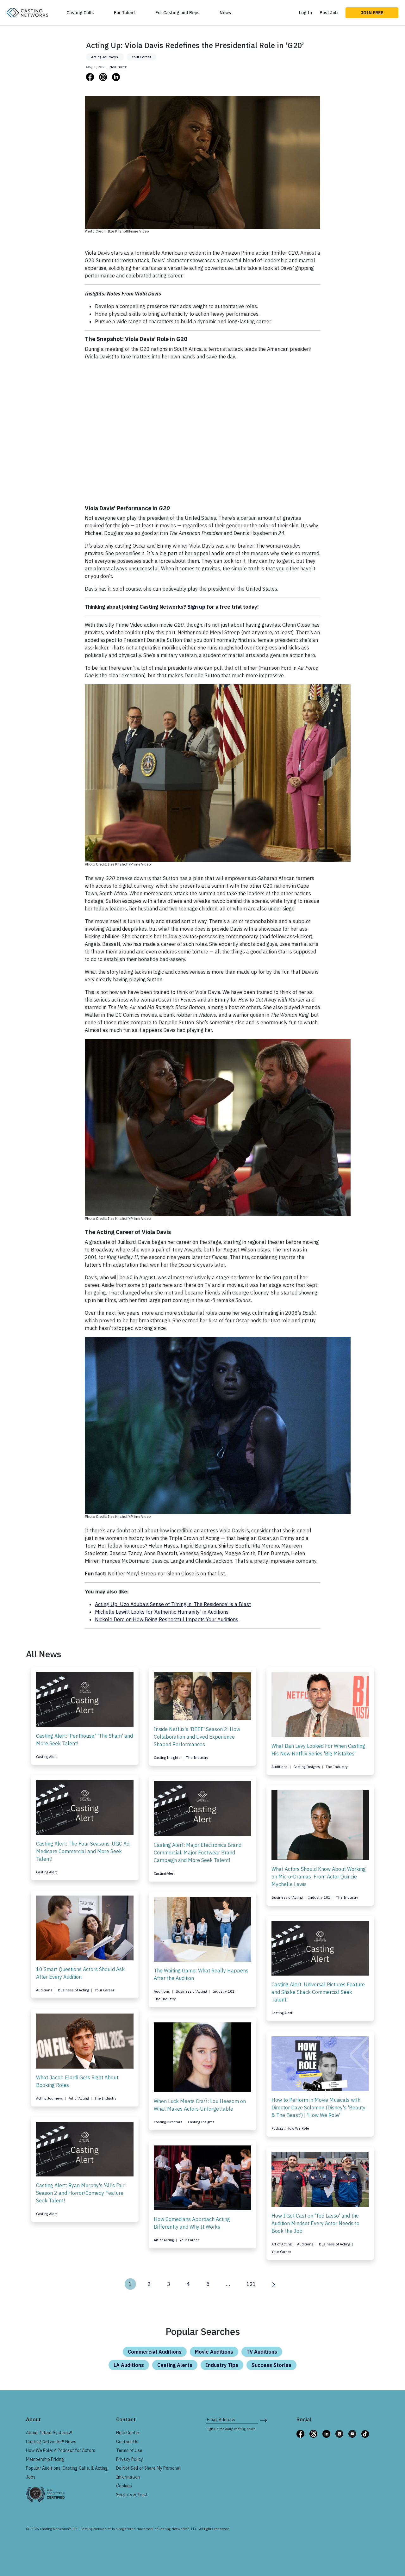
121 (251, 2284)
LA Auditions (129, 2365)
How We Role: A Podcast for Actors (60, 2450)
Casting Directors (168, 2122)
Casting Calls (80, 13)
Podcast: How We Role (290, 2128)
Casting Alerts (174, 2365)
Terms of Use (129, 2450)
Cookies (124, 2486)
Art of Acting (79, 2098)
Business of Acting (287, 1897)
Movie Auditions (214, 2352)
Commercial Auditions (155, 2352)
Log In (305, 13)
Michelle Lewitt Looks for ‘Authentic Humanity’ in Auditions (161, 1612)
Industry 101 (319, 1897)
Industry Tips (222, 2365)
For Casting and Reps (177, 13)
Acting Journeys (105, 57)
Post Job (329, 13)
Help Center (128, 2433)
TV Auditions (261, 2352)
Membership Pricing (45, 2459)
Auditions (280, 1767)
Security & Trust (132, 2495)
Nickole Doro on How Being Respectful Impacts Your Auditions (166, 1619)
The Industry (197, 1757)
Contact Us (127, 2441)
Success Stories (271, 2365)
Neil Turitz (118, 67)
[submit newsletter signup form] (263, 2420)
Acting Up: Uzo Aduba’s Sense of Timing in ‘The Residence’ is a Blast (173, 1604)
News (225, 13)
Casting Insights (167, 1757)
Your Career (141, 57)
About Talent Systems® (49, 2433)
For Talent (124, 13)
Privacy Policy (129, 2459)
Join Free (372, 13)
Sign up (196, 607)
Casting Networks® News (51, 2441)
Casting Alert (46, 1756)
